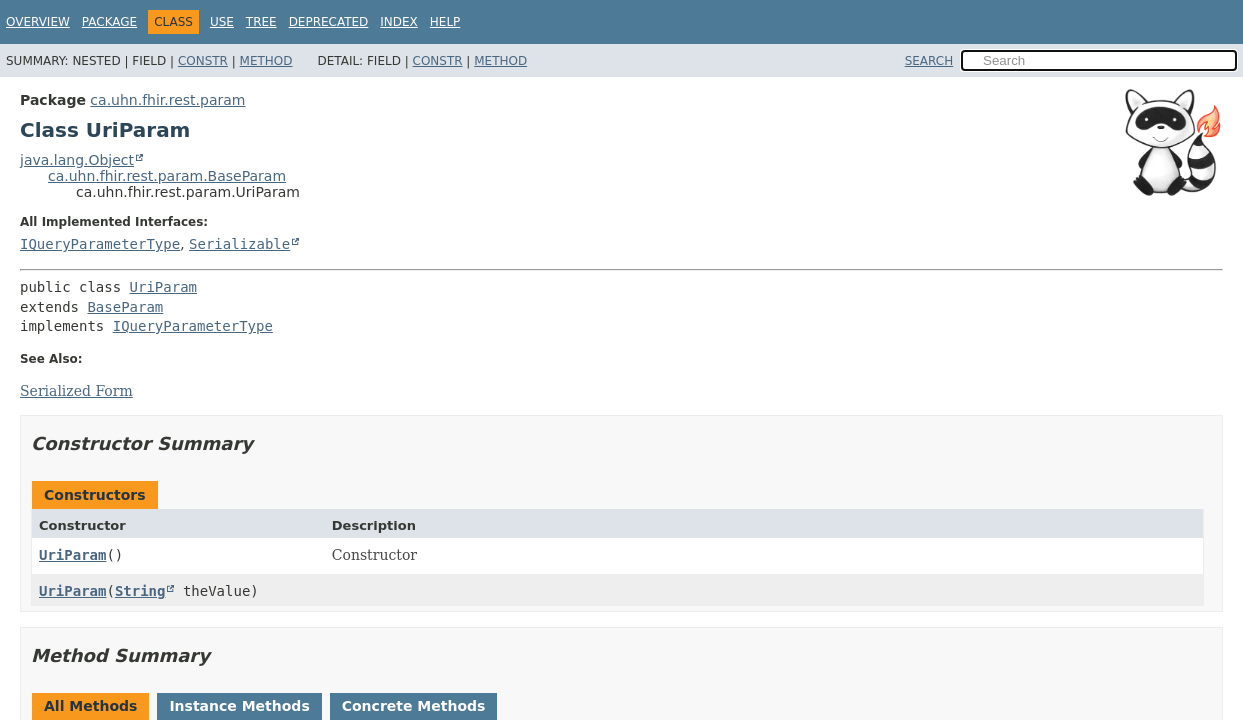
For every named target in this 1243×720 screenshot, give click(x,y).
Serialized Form (76, 391)
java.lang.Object (77, 160)
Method (266, 61)
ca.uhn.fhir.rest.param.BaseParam (167, 176)
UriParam (163, 287)
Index (399, 22)
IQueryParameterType (100, 244)
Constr (203, 61)
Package (109, 22)
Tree (261, 22)
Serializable (239, 244)
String (140, 591)
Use (222, 22)
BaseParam (125, 307)
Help (445, 22)
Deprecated (329, 22)
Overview (38, 22)
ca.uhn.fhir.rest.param (167, 100)
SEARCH (929, 61)
